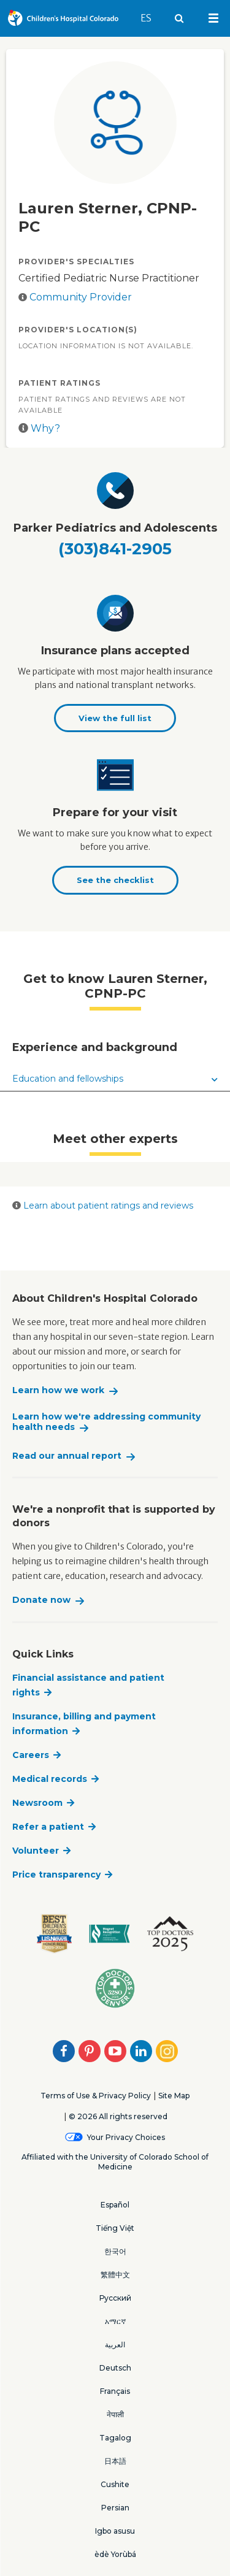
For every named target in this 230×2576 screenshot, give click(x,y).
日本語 (115, 2461)
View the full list (115, 718)
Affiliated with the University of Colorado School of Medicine (115, 2162)
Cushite (115, 2484)
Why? (39, 428)
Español (115, 2204)
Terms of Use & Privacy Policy (95, 2095)
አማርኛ (115, 2321)
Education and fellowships (115, 1078)
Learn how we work (58, 1390)
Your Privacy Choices (126, 2137)
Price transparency (56, 1874)
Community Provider (80, 297)
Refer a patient (48, 1826)
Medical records (49, 1778)
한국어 (115, 2251)
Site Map (174, 2095)
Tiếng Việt (115, 2228)
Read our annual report (66, 1456)
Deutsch (115, 2367)
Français (115, 2391)
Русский (115, 2298)
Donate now (41, 1600)
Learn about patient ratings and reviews (102, 1205)
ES (151, 12)
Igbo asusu (115, 2531)
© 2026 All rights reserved (118, 2116)
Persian (115, 2507)
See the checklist (115, 880)
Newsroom (37, 1802)
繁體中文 (115, 2274)
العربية (115, 2344)
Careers (30, 1754)
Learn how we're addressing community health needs (106, 1422)
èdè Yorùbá (115, 2554)
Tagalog (115, 2437)
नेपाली (115, 2414)
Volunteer (35, 1850)
